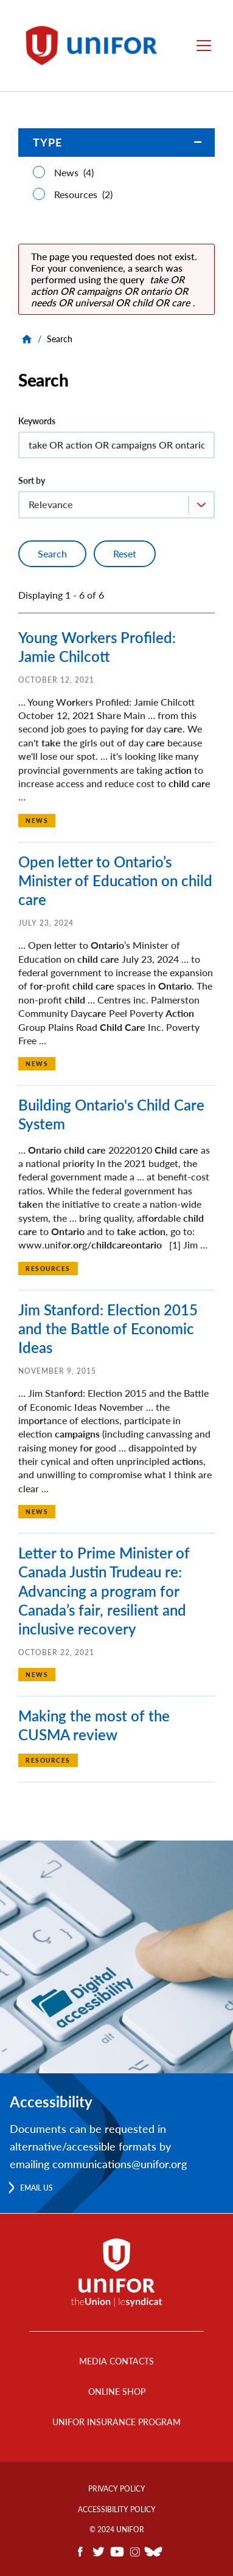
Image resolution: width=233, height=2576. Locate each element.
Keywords (36, 421)
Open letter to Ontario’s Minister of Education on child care (115, 880)
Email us (36, 2187)
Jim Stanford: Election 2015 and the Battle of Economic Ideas (108, 1328)
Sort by (31, 480)
